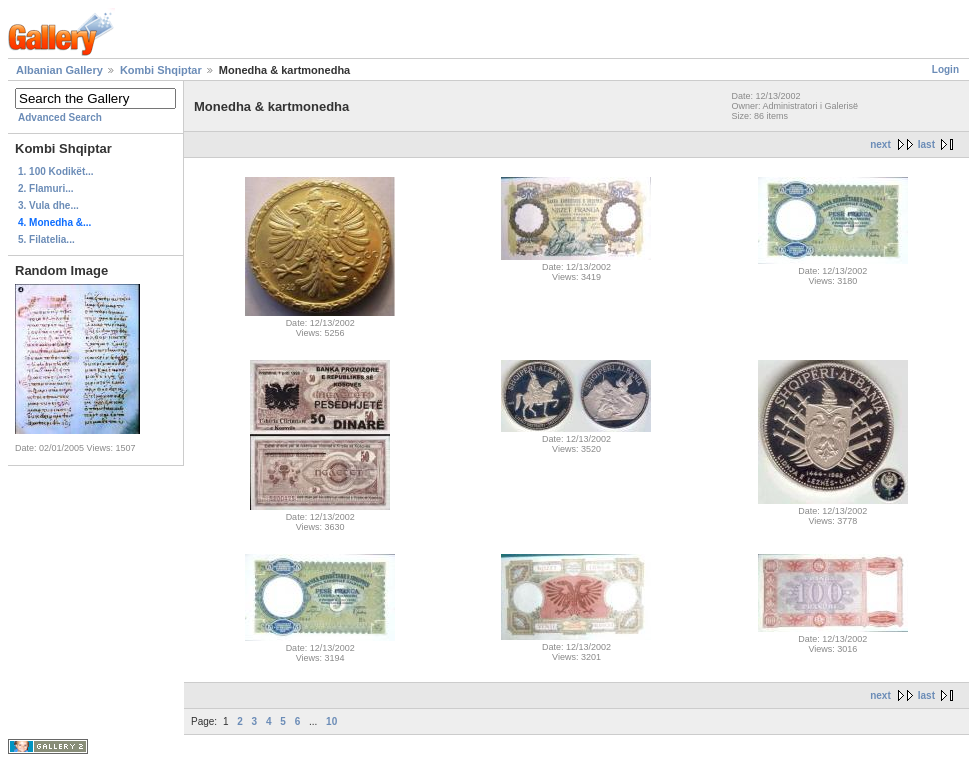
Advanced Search (60, 117)
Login (945, 69)
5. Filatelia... (46, 239)
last (926, 144)
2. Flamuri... (46, 188)
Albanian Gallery (59, 70)
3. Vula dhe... (48, 205)
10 (331, 721)
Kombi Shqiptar (161, 70)
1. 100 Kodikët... (56, 171)
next (880, 144)
